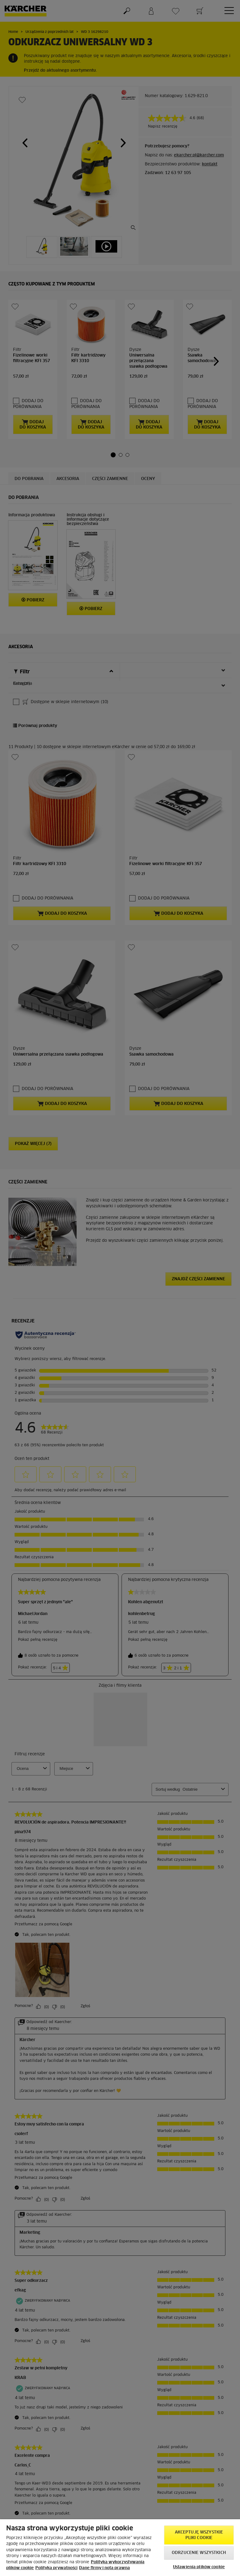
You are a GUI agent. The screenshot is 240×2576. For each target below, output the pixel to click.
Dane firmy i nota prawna (104, 2568)
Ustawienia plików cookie (199, 2567)
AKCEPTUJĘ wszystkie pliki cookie (199, 2535)
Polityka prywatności (56, 2568)
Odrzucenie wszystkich (199, 2553)
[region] (120, 2547)
